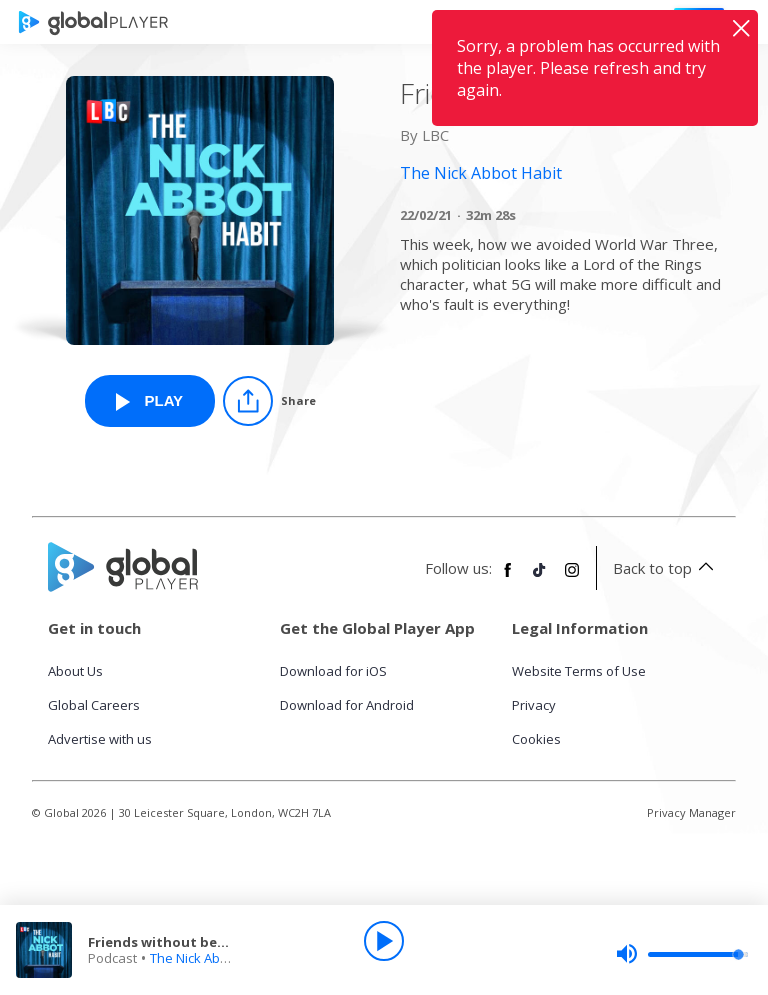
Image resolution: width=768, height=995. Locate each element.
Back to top (666, 568)
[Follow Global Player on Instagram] (572, 578)
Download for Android (347, 705)
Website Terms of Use (579, 671)
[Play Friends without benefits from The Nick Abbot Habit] (150, 401)
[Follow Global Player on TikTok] (540, 578)
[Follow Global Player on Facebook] (508, 578)
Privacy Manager (691, 812)
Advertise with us (100, 739)
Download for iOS (333, 671)
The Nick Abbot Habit (212, 958)
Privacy (534, 705)
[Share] (269, 401)
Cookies (536, 739)
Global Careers (94, 705)
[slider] (682, 954)
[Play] (384, 941)
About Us (75, 671)
